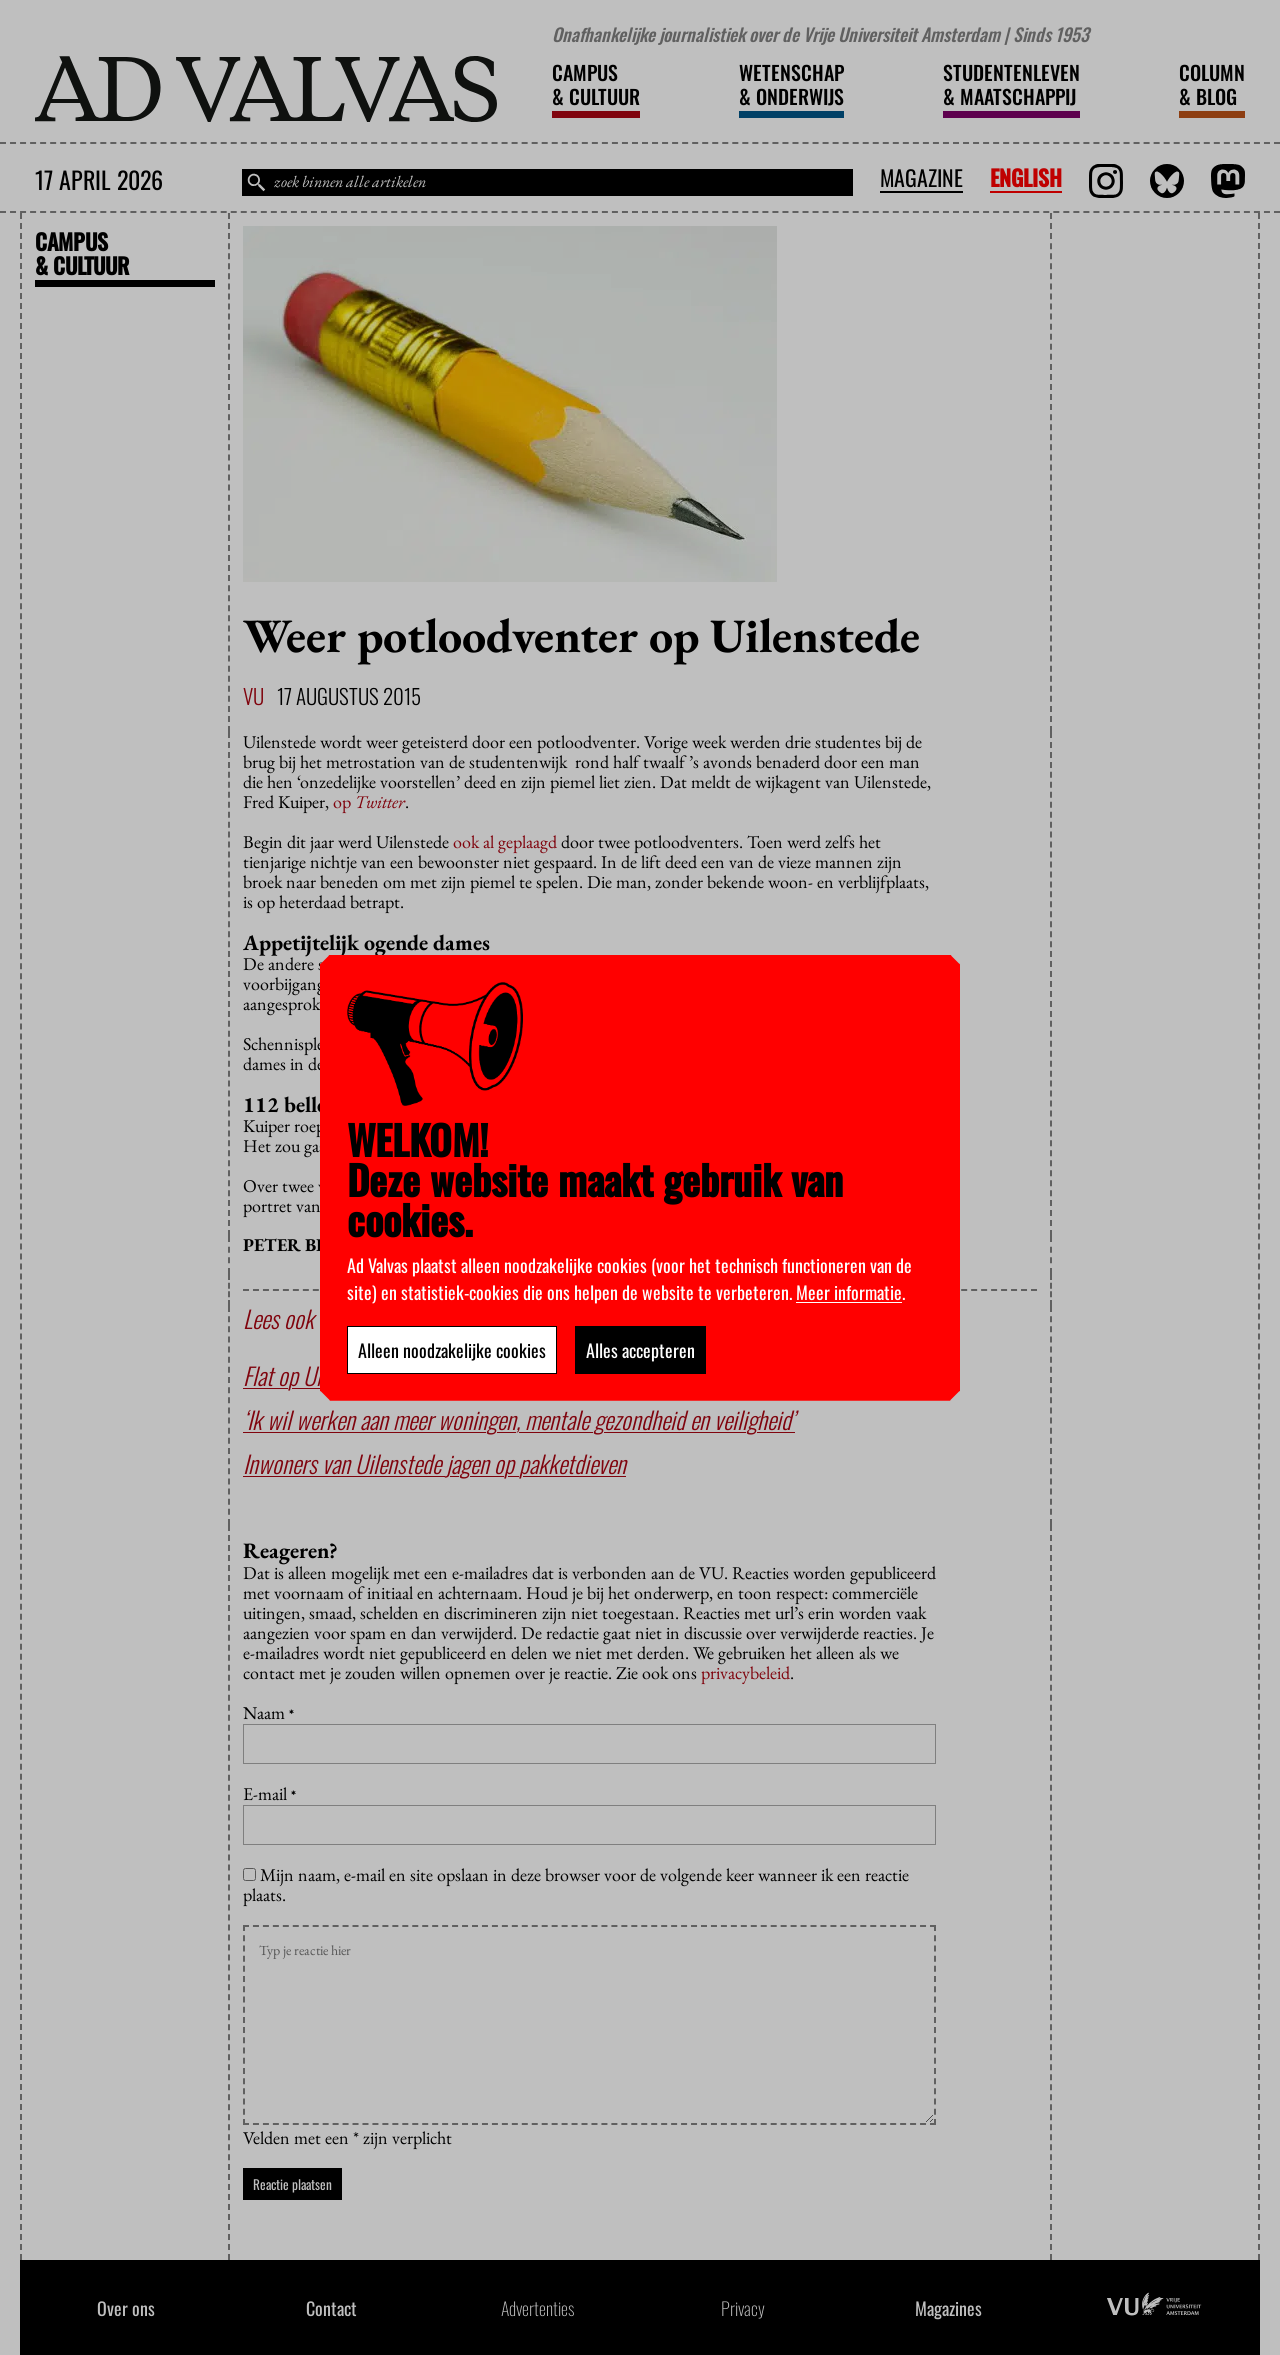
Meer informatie (849, 1292)
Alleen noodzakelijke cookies (452, 1350)
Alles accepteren (640, 1350)
